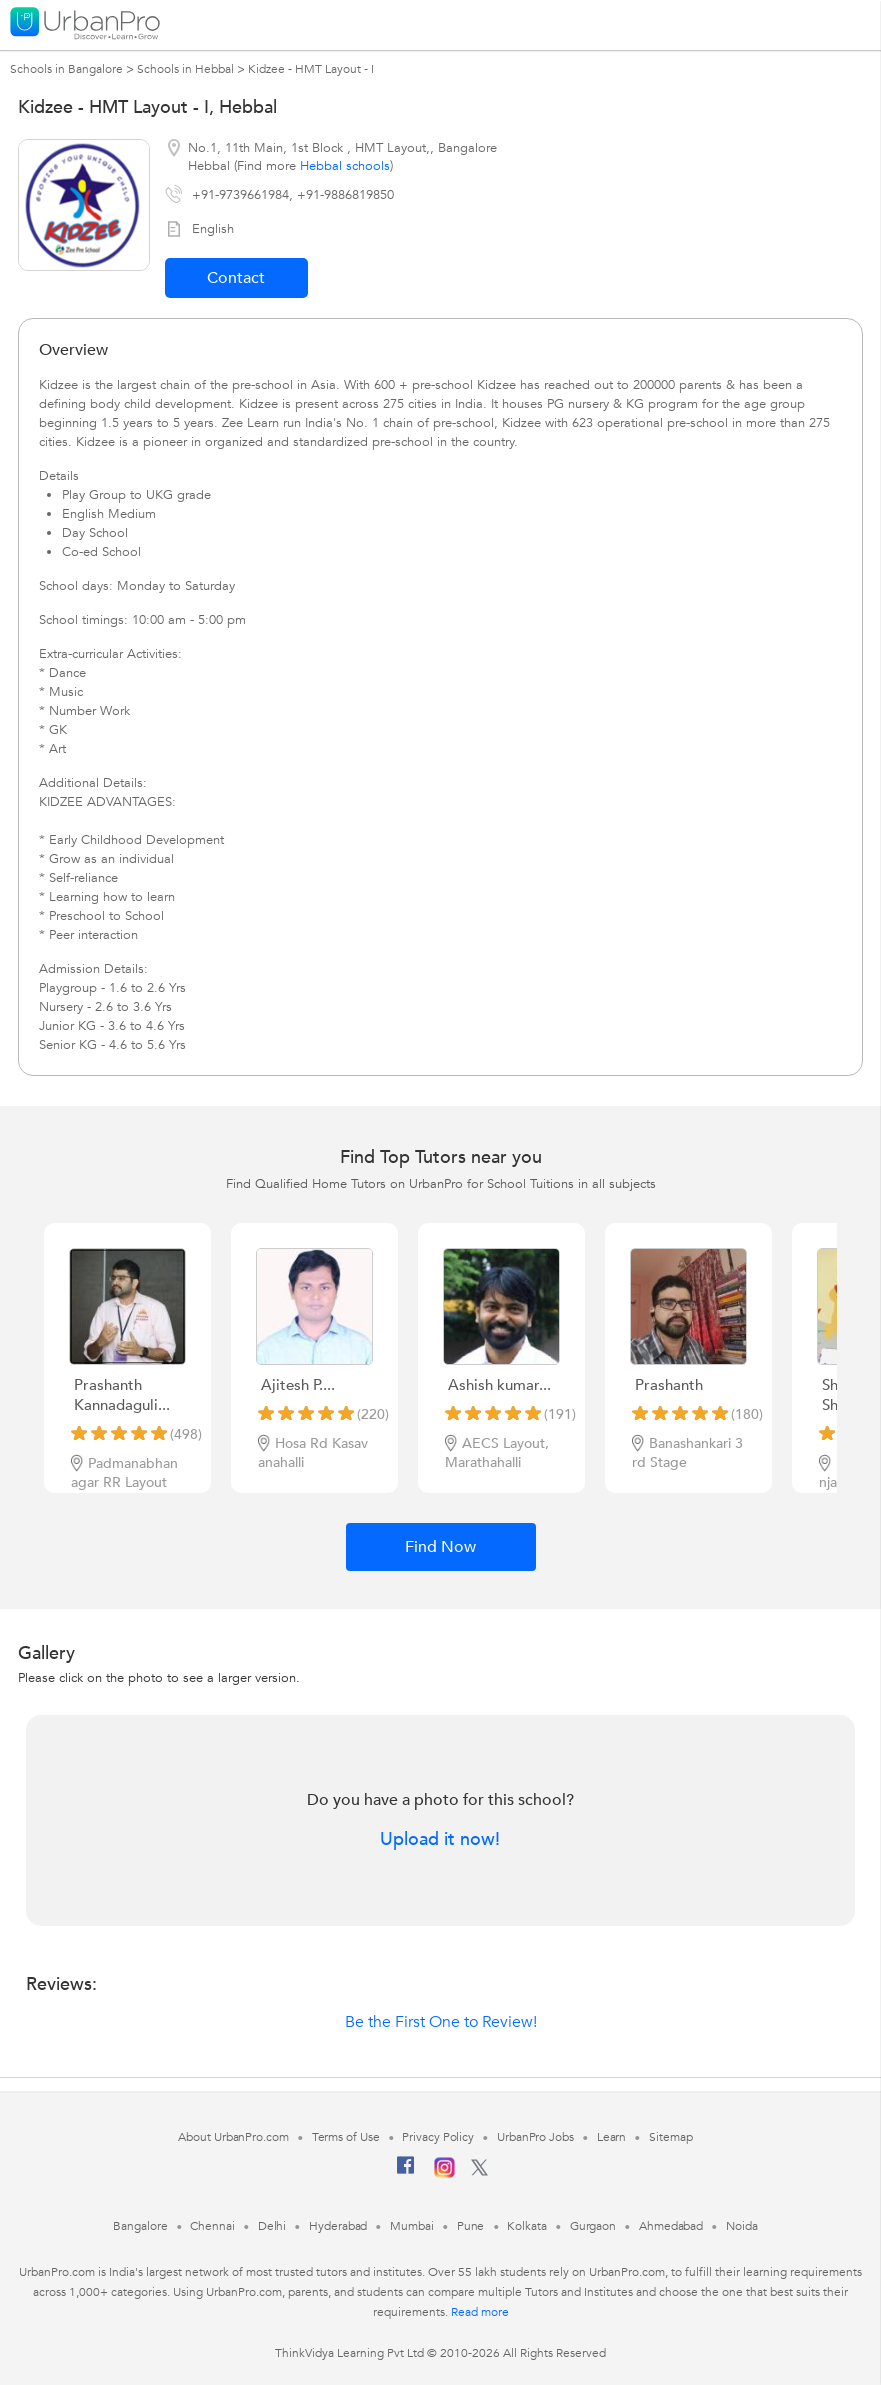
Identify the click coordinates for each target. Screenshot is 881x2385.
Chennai (212, 2226)
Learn (612, 2137)
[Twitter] (479, 2172)
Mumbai (411, 2226)
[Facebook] (406, 2173)
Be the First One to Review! (441, 2022)
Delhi (272, 2226)
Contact (236, 278)
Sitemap (670, 2137)
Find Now (440, 1547)
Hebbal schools (345, 166)
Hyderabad (338, 2226)
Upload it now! (440, 1840)
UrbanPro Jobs (535, 2137)
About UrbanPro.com (233, 2137)
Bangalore (140, 2226)
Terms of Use (346, 2137)
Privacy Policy (438, 2137)
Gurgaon (593, 2226)
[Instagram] (444, 2174)
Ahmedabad (671, 2226)
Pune (471, 2226)
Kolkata (526, 2226)
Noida (742, 2226)
